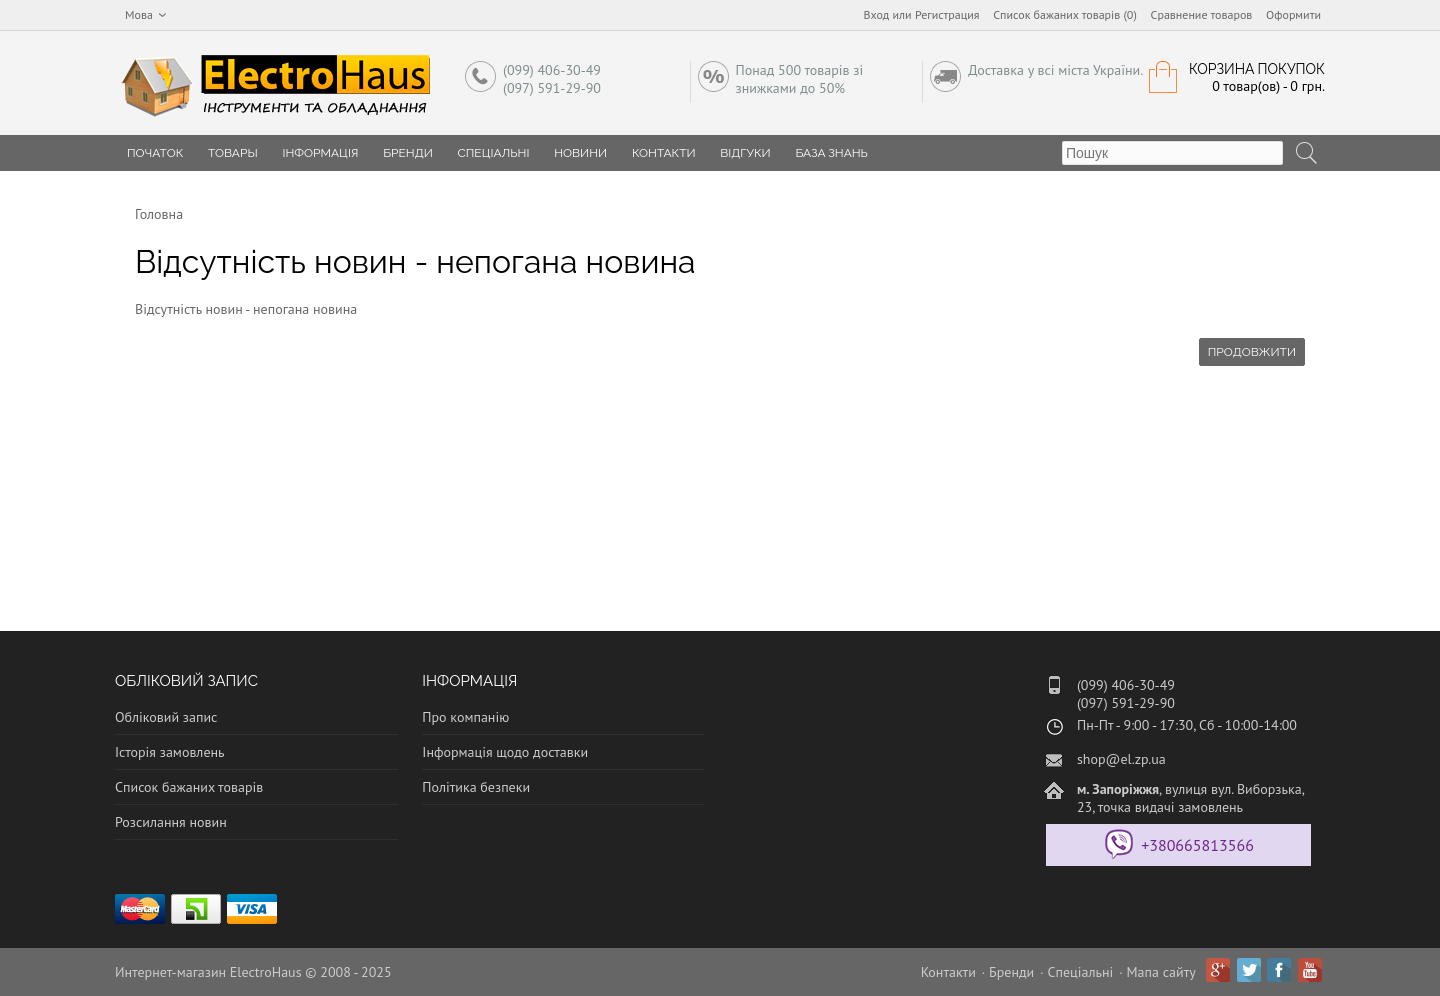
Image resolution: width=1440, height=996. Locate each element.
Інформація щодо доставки (505, 752)
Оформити (1293, 14)
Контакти (664, 153)
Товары (233, 153)
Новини (580, 153)
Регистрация (947, 14)
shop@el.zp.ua (1121, 759)
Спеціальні (494, 153)
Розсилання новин (171, 822)
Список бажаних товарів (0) (1065, 14)
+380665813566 (1197, 845)
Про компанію (465, 717)
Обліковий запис (166, 717)
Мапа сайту (1161, 972)
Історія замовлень (170, 752)
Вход (877, 14)
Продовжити (1252, 352)
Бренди (408, 153)
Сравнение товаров (1202, 14)
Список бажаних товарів (189, 787)
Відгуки (745, 153)
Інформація (320, 153)
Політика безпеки (476, 787)
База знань (831, 153)
